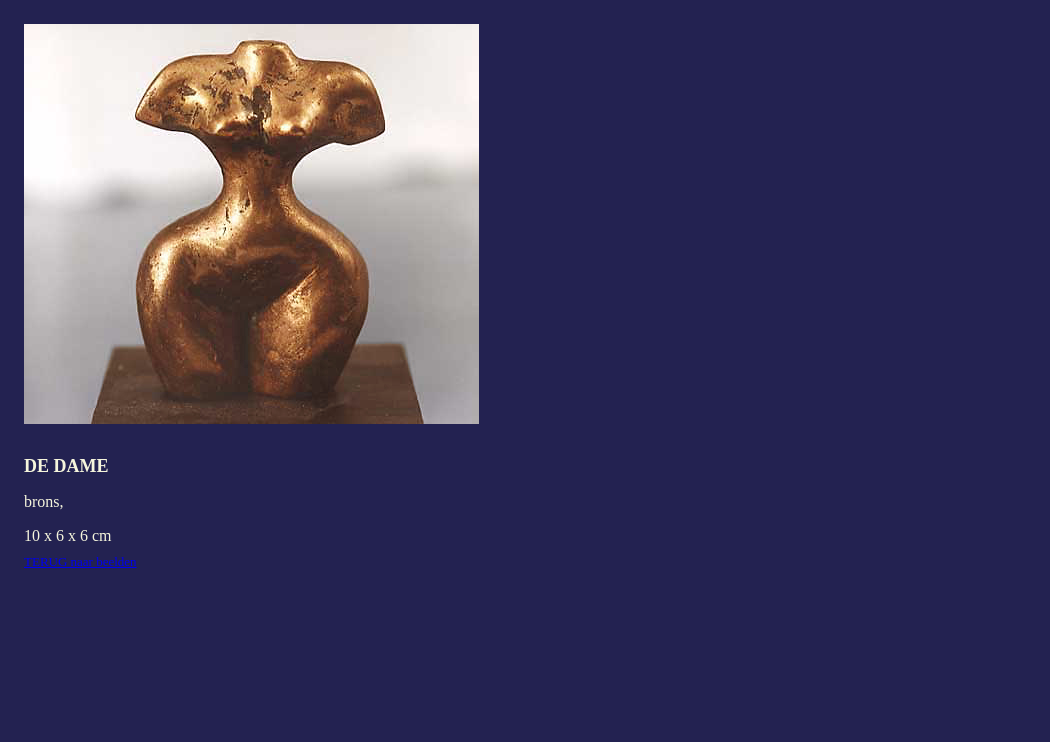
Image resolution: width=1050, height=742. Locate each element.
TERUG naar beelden (80, 561)
